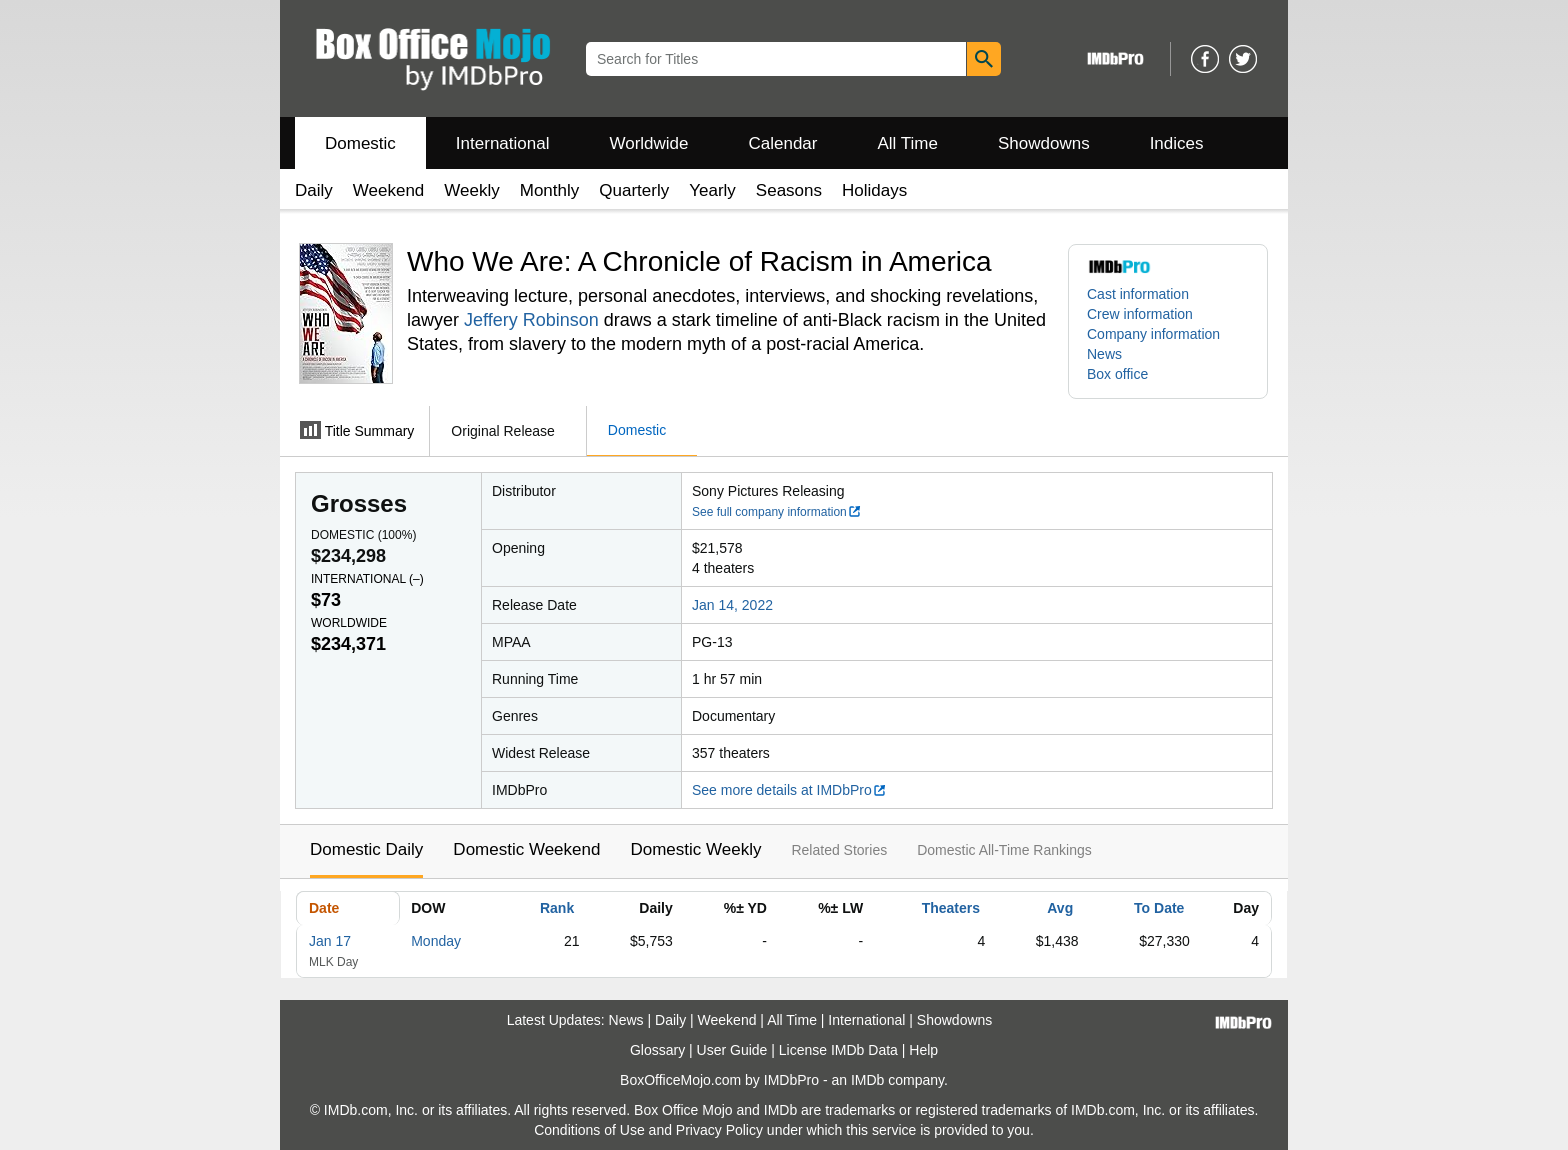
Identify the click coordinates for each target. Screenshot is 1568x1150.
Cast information (1138, 294)
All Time (908, 143)
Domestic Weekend (526, 849)
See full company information (777, 512)
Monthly (550, 190)
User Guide (732, 1050)
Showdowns (1044, 143)
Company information (1153, 334)
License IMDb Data (838, 1050)
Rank (557, 908)
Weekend (389, 190)
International (503, 143)
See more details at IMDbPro (789, 790)
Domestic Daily (366, 849)
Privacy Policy (719, 1130)
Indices (1177, 143)
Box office (1117, 374)
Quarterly (634, 190)
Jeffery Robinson (531, 320)
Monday (436, 941)
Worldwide (648, 143)
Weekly (471, 190)
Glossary (657, 1050)
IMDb (867, 1080)
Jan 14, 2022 (732, 605)
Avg (1060, 908)
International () (367, 579)
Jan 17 (330, 941)
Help (923, 1050)
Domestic (360, 143)
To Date (1159, 908)
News (1104, 354)
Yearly (712, 190)
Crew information (1140, 314)
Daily (314, 190)
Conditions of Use (589, 1130)
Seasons (789, 190)
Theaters (951, 908)
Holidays (874, 190)
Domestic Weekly (695, 849)
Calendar (783, 143)
